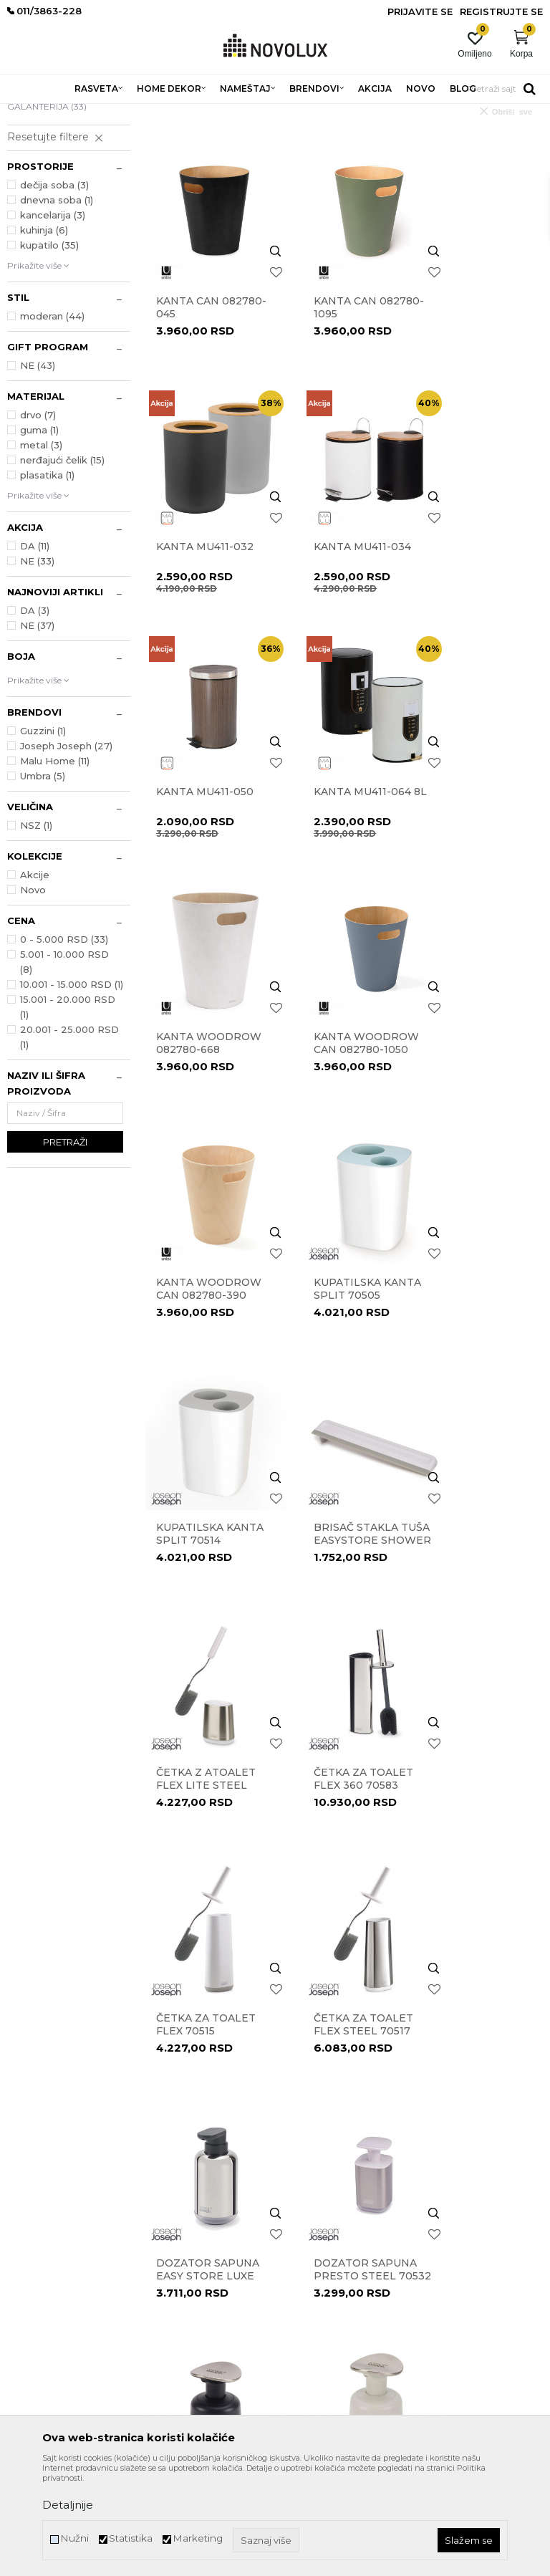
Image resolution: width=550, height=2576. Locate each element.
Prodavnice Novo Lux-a (193, 2208)
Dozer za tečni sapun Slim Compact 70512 (202, 1972)
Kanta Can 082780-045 (188, 391)
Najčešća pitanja (316, 2349)
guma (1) (39, 533)
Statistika (131, 2538)
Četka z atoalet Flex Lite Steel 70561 (206, 1297)
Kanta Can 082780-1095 (328, 391)
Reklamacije (307, 2208)
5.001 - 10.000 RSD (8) (64, 1065)
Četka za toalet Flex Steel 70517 (206, 1516)
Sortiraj (426, 135)
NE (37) (37, 729)
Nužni (74, 2538)
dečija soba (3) (54, 288)
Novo (33, 993)
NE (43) (37, 469)
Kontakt (161, 2188)
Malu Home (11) (55, 864)
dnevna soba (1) (56, 303)
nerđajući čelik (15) (62, 563)
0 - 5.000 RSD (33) (64, 1043)
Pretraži (65, 1245)
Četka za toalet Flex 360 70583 (343, 1291)
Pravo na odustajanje (326, 2229)
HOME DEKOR (145, 112)
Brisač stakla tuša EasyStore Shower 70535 (479, 1072)
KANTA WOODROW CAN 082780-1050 (339, 847)
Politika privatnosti (321, 2188)
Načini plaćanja (314, 2269)
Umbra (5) (42, 879)
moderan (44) (52, 420)
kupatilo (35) (49, 349)
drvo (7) (38, 518)
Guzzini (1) (43, 834)
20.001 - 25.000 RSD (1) (69, 1141)
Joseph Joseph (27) (66, 849)
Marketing (198, 2538)
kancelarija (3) (52, 319)
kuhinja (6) (44, 334)
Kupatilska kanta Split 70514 (329, 1072)
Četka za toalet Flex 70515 (481, 1291)
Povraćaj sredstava (321, 2249)
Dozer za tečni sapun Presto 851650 (340, 1747)
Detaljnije (67, 2505)
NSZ (36, 929)
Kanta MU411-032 (480, 384)
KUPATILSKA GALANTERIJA (47, 202)
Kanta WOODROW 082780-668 (188, 847)
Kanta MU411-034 (205, 609)
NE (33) (37, 665)
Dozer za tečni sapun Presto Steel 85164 (477, 1747)
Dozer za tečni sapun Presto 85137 (202, 1747)
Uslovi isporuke (313, 2309)
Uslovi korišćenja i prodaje (335, 2168)
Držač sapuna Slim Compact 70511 (473, 1972)
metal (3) (41, 548)
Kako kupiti (305, 2289)
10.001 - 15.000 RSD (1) (71, 1088)
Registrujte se (501, 11)
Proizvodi (84, 112)
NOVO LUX (30, 112)
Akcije (34, 978)
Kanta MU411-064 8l (480, 616)
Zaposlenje (166, 2229)
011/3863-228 (93, 2244)
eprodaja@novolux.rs (51, 2267)
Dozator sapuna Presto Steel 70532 (477, 1522)
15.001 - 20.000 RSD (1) (67, 1110)
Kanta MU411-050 (342, 609)
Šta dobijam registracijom (335, 2329)
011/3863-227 (34, 2244)
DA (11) (34, 649)
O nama (162, 2168)
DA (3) (34, 714)
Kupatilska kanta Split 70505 (192, 1072)
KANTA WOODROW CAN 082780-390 (476, 847)
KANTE (28, 181)
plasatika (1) (47, 579)
